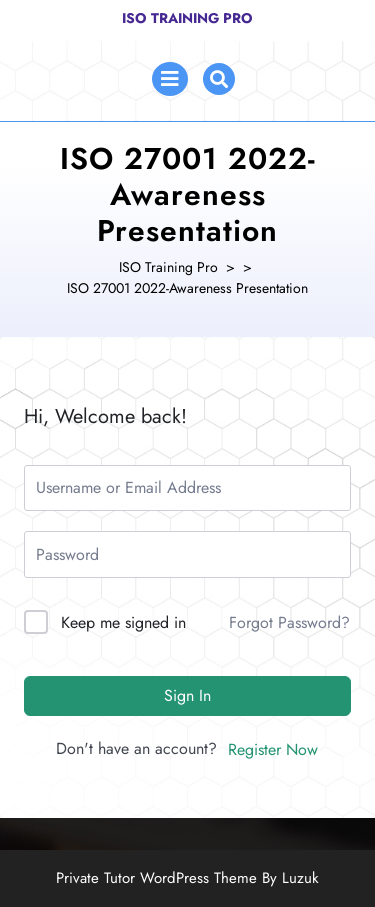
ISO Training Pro (187, 18)
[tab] (170, 79)
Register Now (273, 749)
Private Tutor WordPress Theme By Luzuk (187, 878)
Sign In (187, 695)
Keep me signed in (123, 622)
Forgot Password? (289, 622)
